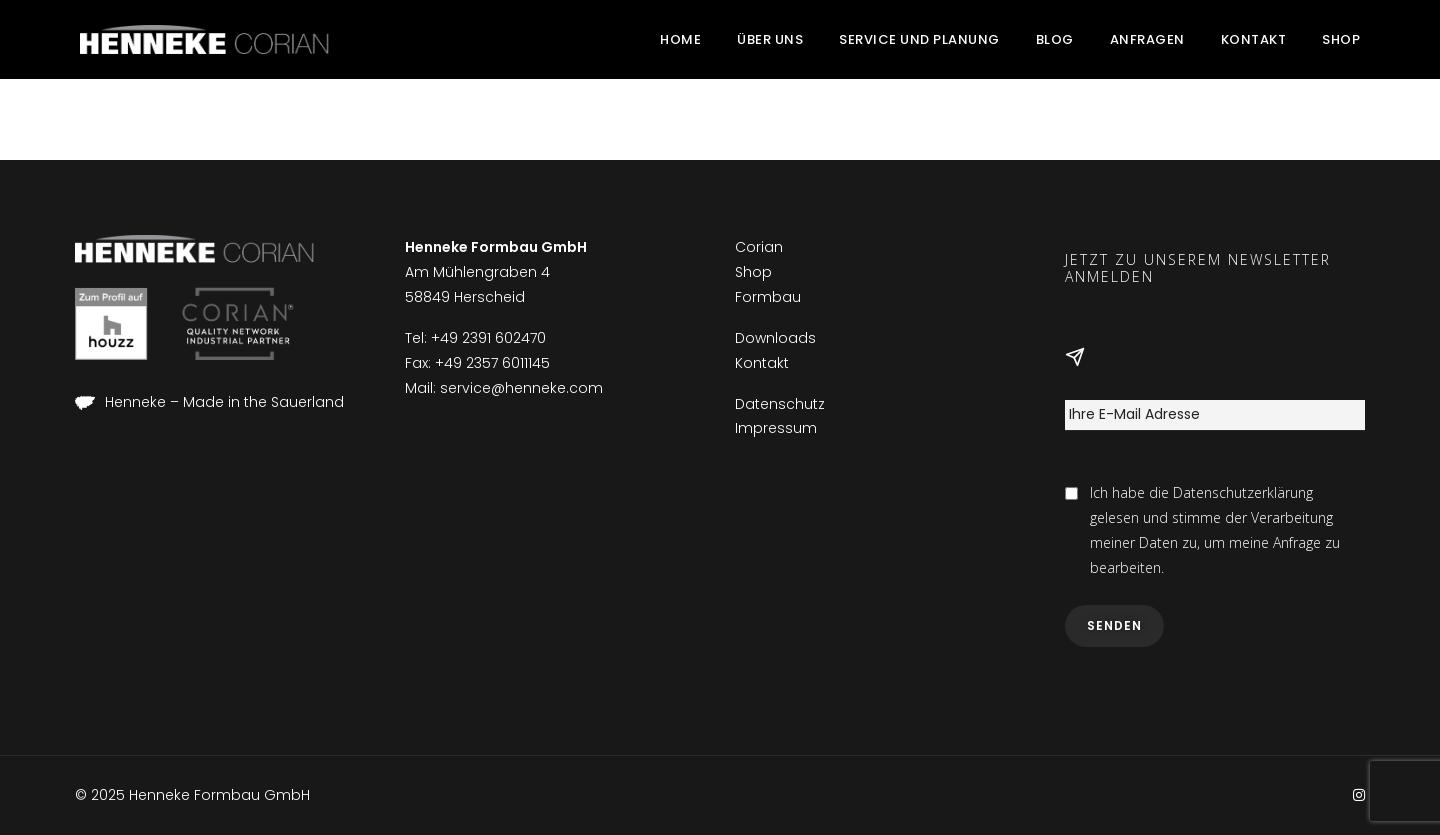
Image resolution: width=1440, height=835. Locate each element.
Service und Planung (919, 39)
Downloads (775, 338)
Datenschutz (780, 404)
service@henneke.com (521, 388)
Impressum (776, 428)
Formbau (768, 297)
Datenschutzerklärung (1243, 492)
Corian (759, 247)
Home (680, 39)
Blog (1055, 39)
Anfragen (1147, 39)
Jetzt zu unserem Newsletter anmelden (1198, 269)
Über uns (770, 39)
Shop (1341, 39)
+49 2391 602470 (488, 338)
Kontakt (1254, 39)
